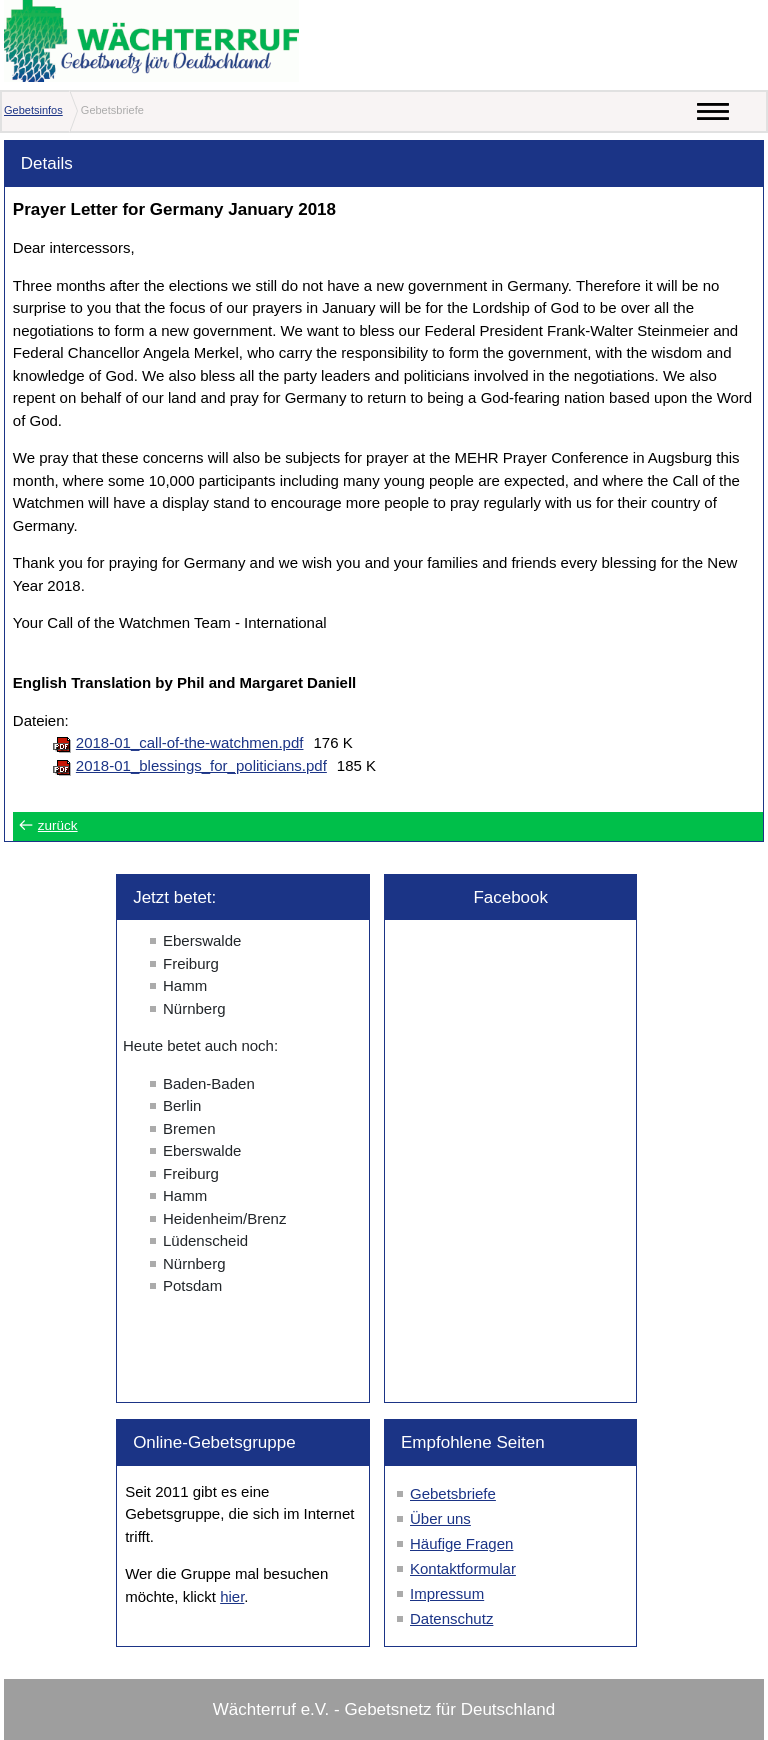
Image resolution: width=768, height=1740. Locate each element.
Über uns (440, 1518)
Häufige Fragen (461, 1543)
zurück (58, 825)
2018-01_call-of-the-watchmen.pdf (190, 742)
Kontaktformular (463, 1568)
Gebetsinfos (33, 110)
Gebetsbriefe (453, 1493)
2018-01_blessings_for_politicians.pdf (201, 765)
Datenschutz (451, 1618)
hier (232, 1596)
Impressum (447, 1593)
